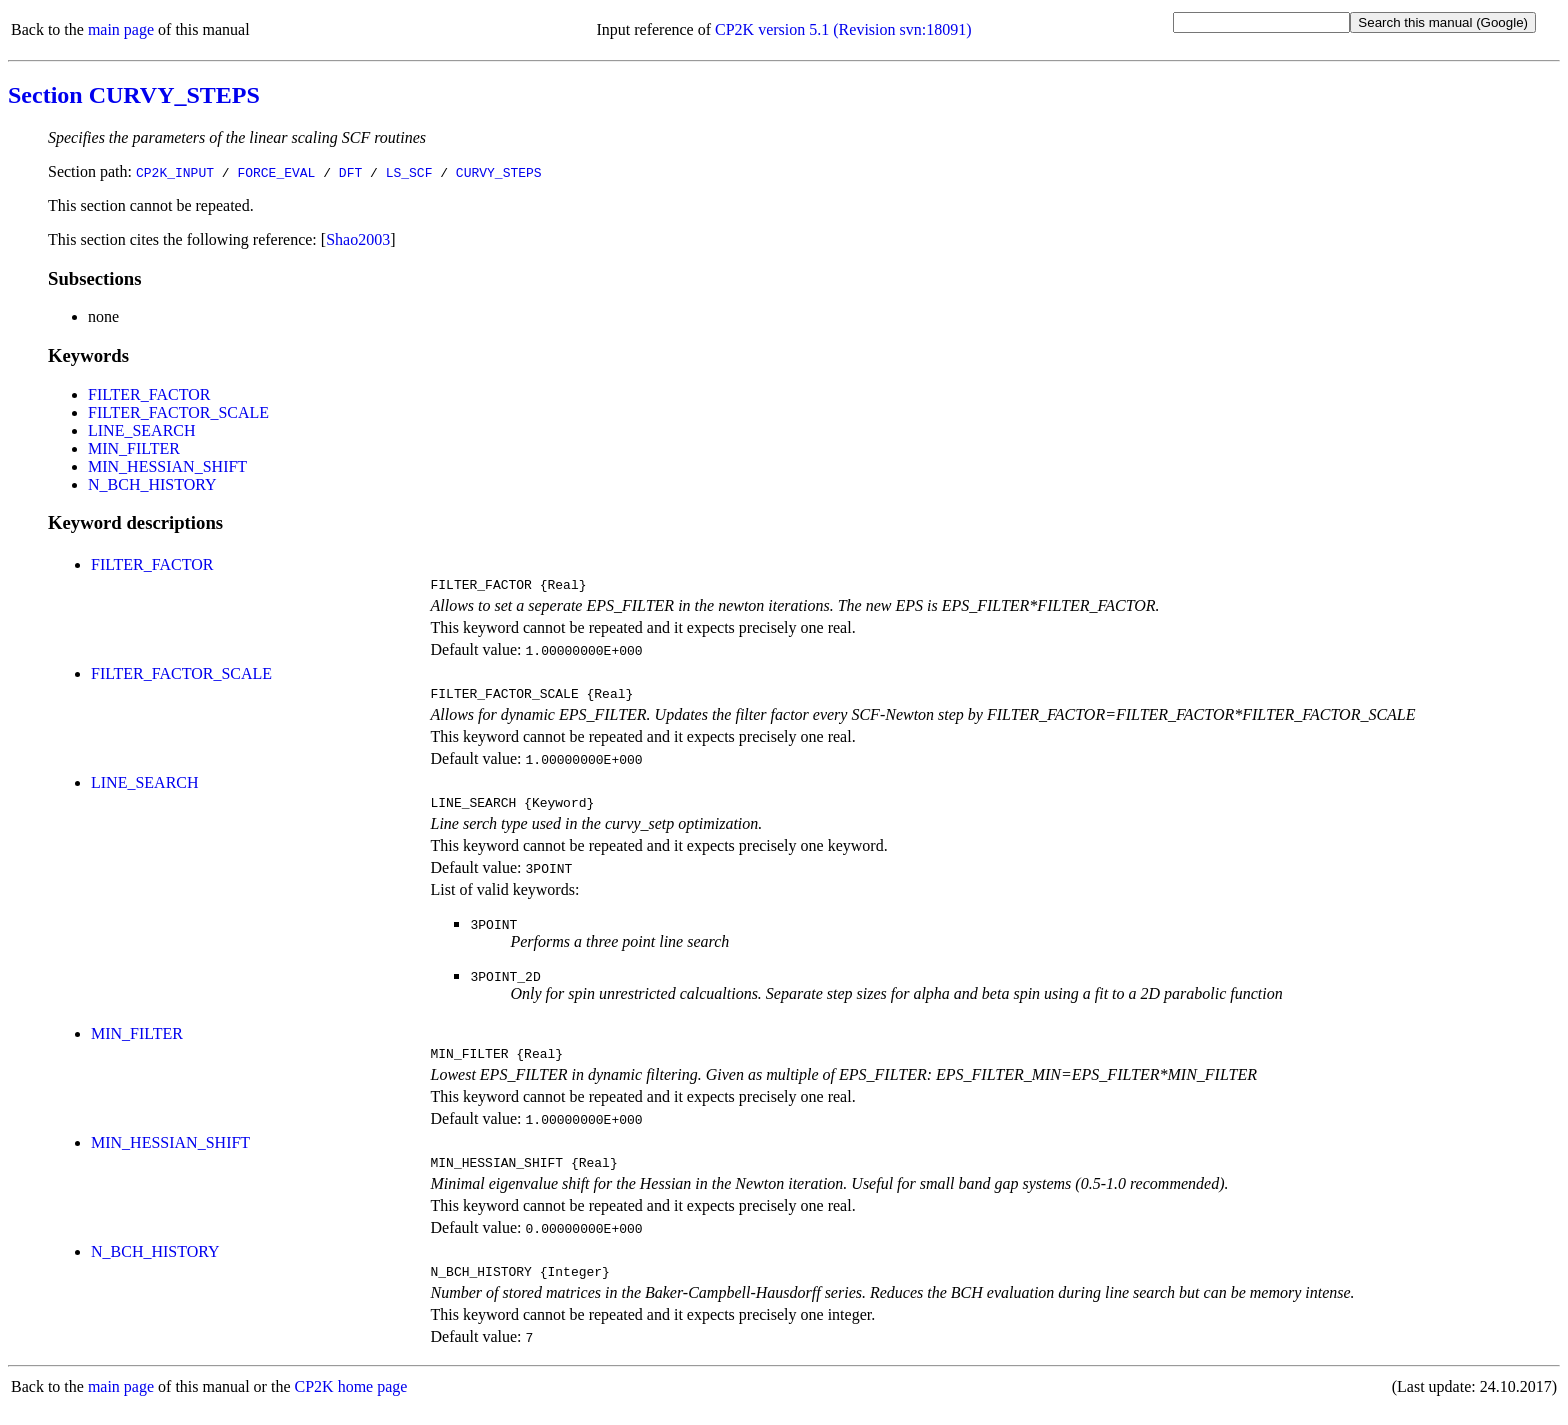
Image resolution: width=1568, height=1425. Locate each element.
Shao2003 (358, 239)
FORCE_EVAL (276, 172)
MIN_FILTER (134, 448)
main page (121, 29)
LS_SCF (409, 172)
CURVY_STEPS (499, 172)
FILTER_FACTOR (149, 394)
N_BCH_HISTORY (152, 484)
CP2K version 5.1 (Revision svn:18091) (843, 29)
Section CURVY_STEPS (134, 95)
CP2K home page (351, 1404)
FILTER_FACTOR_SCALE (178, 412)
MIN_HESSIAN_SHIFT (167, 466)
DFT (350, 172)
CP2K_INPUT (175, 172)
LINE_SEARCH (142, 430)
